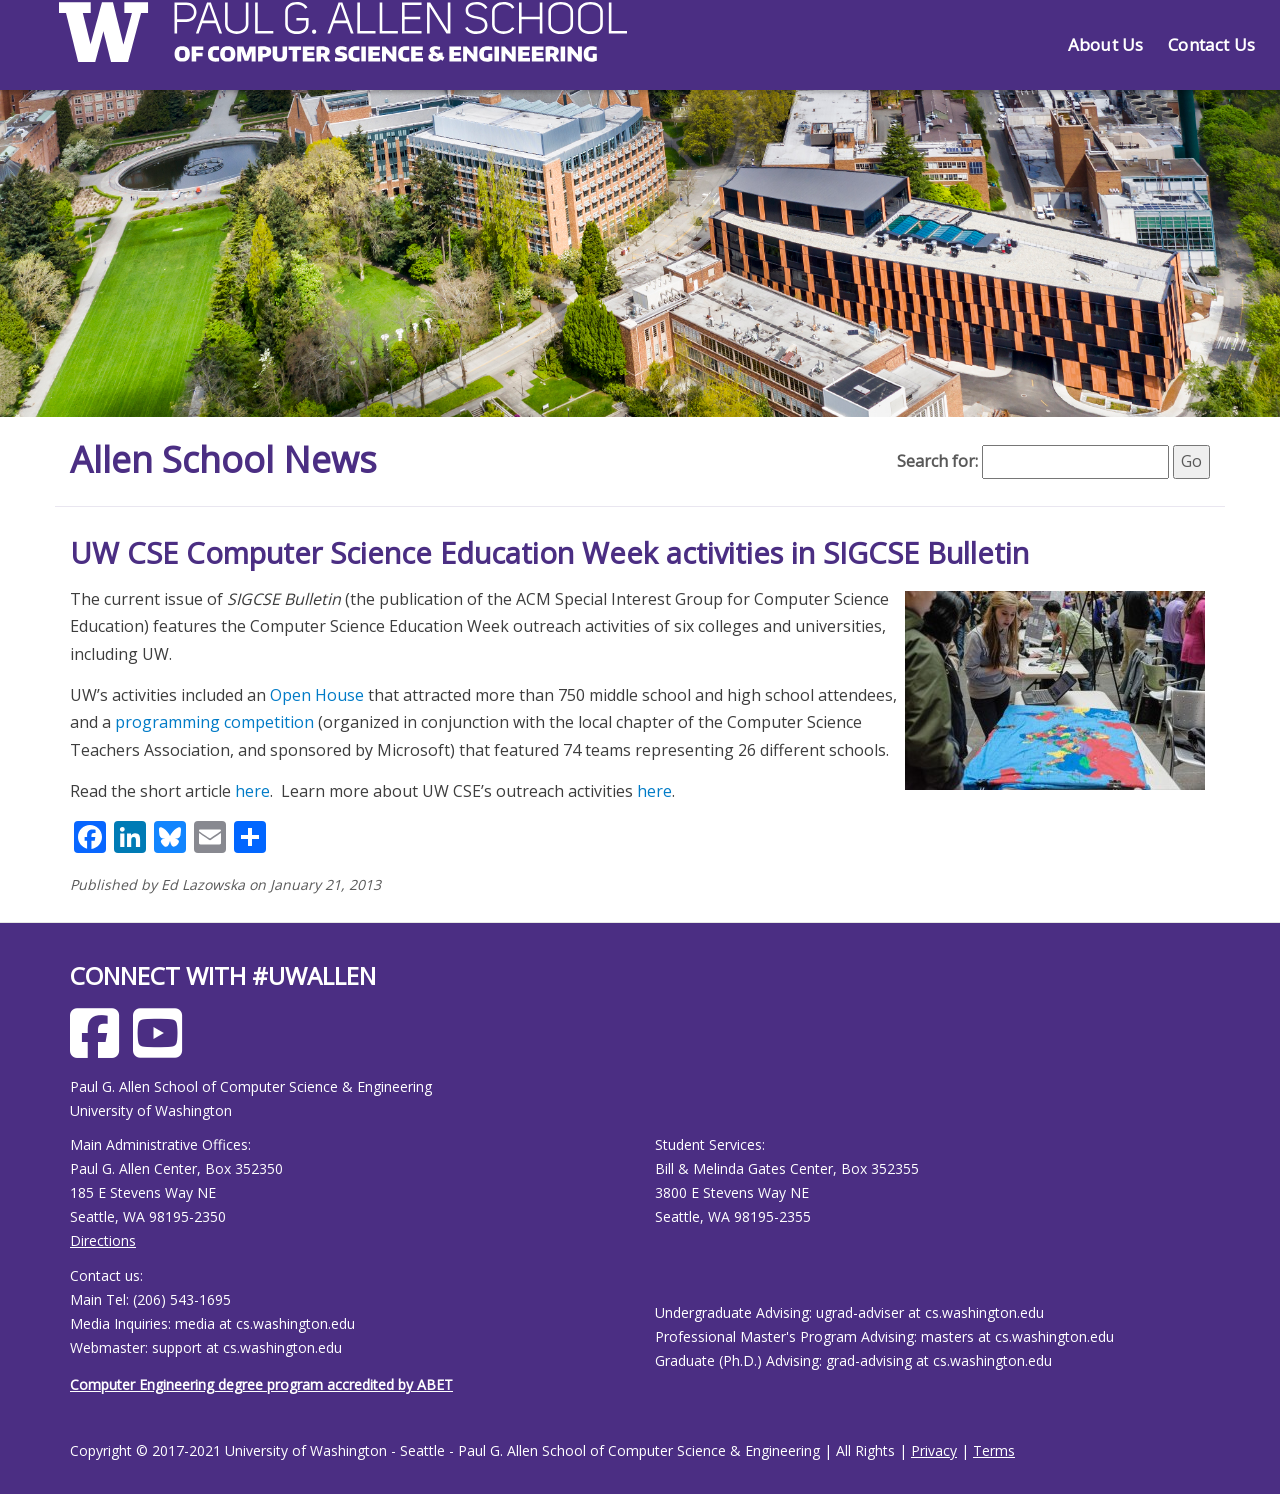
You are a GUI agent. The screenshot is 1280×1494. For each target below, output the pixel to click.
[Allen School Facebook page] (99, 1048)
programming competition (214, 722)
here (252, 791)
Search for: (937, 461)
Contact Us (1211, 44)
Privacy (934, 1450)
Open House (317, 695)
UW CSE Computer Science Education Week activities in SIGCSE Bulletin (549, 552)
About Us (1105, 44)
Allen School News (223, 459)
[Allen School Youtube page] (162, 1048)
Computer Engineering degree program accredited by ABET (261, 1384)
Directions (103, 1240)
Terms (994, 1450)
